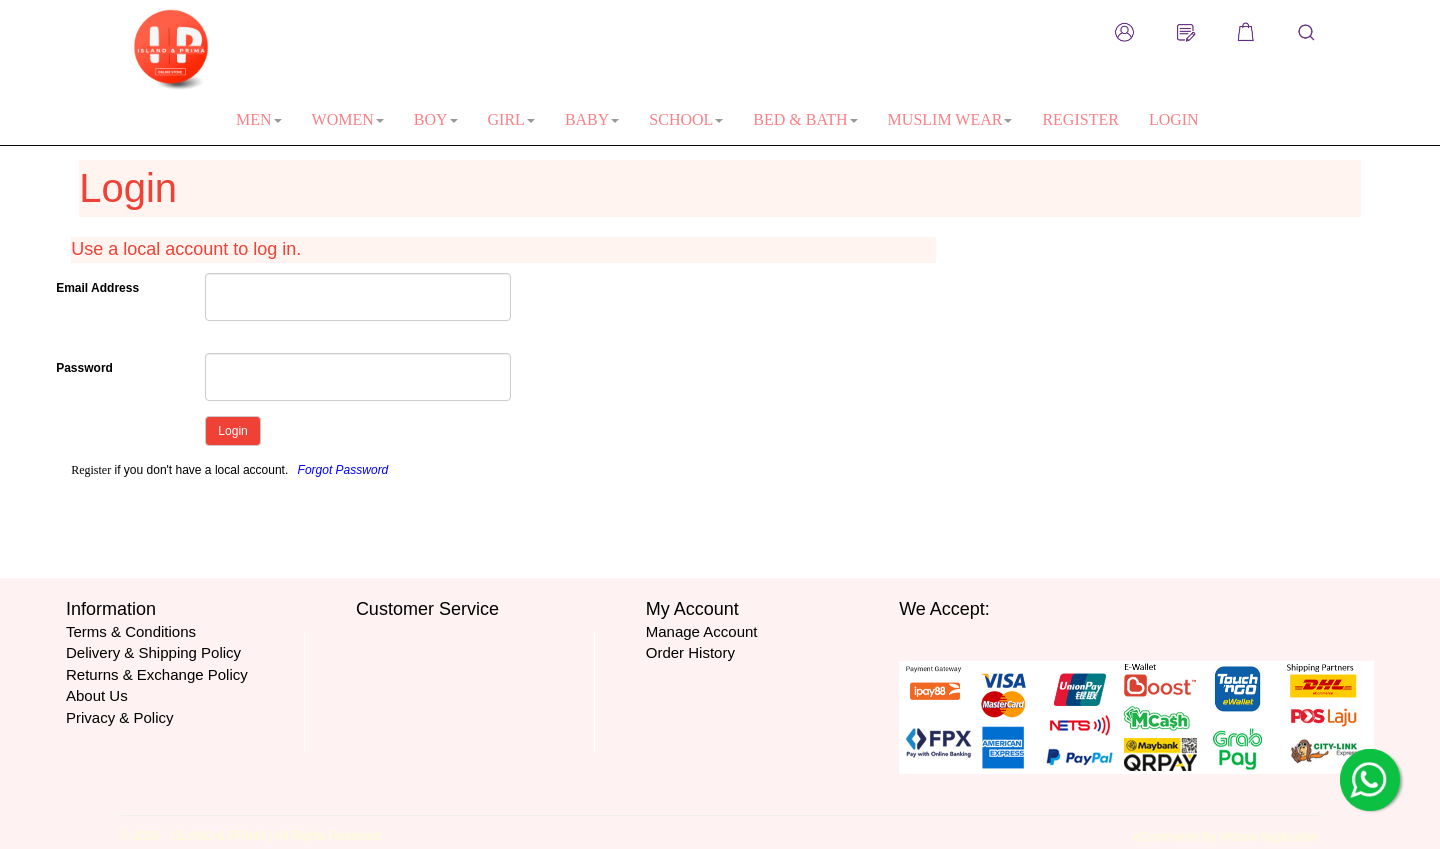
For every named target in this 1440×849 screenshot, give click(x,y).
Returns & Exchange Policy (157, 674)
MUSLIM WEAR (950, 119)
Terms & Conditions (131, 631)
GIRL (511, 119)
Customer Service (427, 609)
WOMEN (348, 119)
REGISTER (1080, 119)
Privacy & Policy (120, 717)
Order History (690, 652)
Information (111, 609)
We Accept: (944, 609)
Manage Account (702, 631)
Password (84, 368)
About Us (97, 695)
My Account (692, 609)
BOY (436, 119)
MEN (259, 119)
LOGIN (1174, 119)
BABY (592, 119)
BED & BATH (805, 119)
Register (91, 470)
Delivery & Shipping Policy (153, 652)
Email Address (97, 288)
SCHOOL (686, 119)
